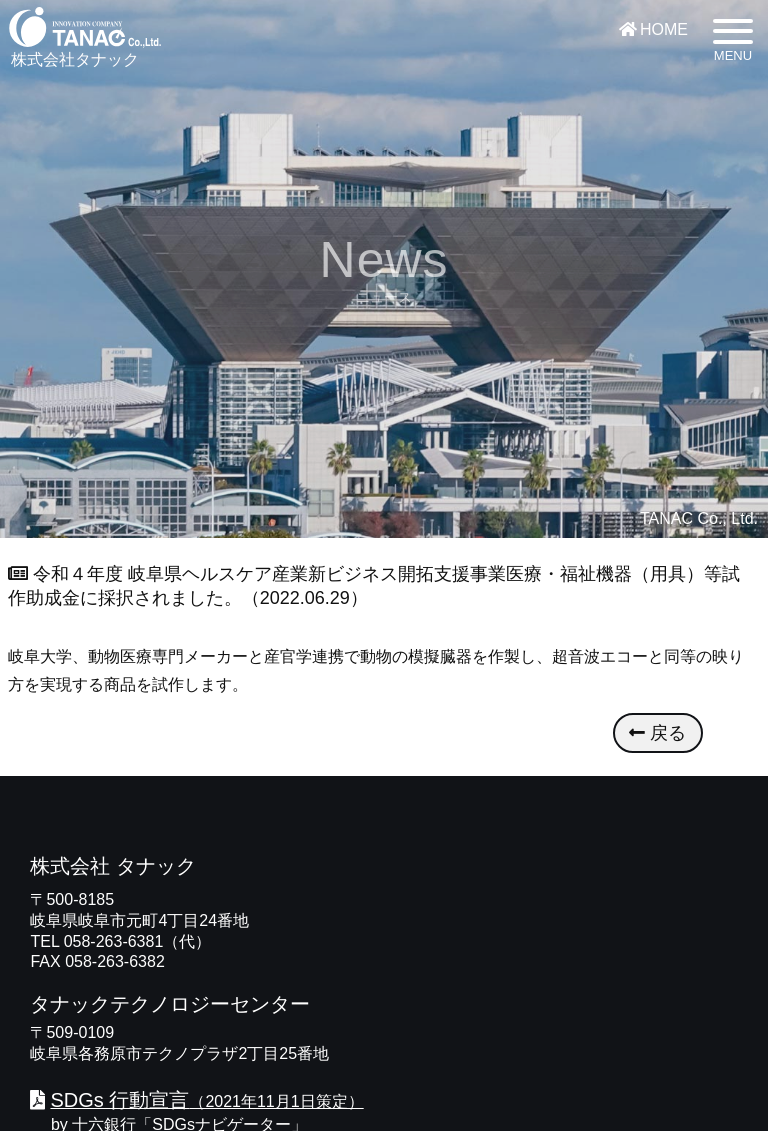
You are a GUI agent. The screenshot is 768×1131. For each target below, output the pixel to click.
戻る (657, 733)
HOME (653, 29)
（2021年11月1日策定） (196, 1100)
